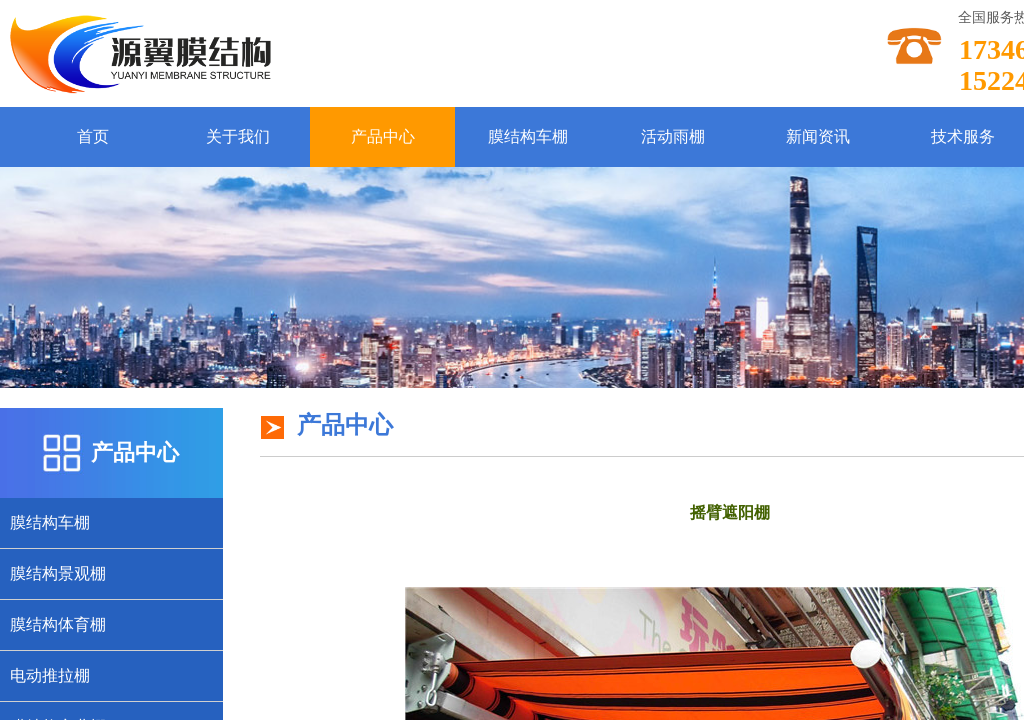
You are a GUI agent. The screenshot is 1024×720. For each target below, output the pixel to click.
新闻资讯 (818, 136)
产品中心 (383, 136)
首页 (93, 136)
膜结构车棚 (528, 136)
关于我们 (238, 136)
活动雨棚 (673, 136)
